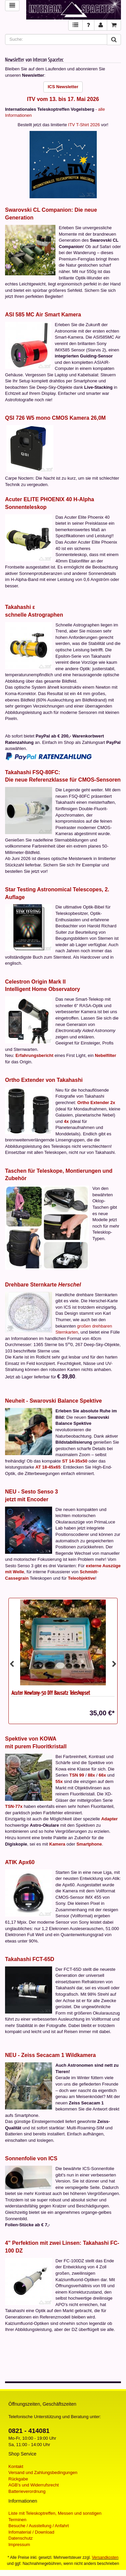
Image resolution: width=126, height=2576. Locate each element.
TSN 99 (76, 1775)
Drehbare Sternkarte (43, 1284)
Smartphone (89, 1844)
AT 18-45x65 (47, 1467)
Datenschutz (20, 2538)
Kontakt (15, 2466)
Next (114, 1664)
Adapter (109, 1818)
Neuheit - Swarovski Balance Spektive (53, 1401)
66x (102, 1775)
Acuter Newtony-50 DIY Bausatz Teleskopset (50, 1692)
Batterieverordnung (27, 2491)
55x (59, 1781)
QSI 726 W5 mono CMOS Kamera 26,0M (55, 418)
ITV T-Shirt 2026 (84, 124)
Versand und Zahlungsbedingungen (42, 2472)
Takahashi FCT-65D (29, 1959)
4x (66, 1121)
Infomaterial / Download (31, 2532)
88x (91, 1775)
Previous (11, 1664)
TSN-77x (14, 1806)
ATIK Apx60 (20, 1862)
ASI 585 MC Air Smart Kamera (43, 314)
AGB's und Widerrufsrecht (33, 2484)
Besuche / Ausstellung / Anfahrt (38, 2525)
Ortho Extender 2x (96, 1102)
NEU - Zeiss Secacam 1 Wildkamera (50, 2055)
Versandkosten (105, 2557)
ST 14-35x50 (74, 1461)
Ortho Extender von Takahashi (44, 1080)
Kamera (57, 1844)
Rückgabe (18, 2478)
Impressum (19, 2544)
